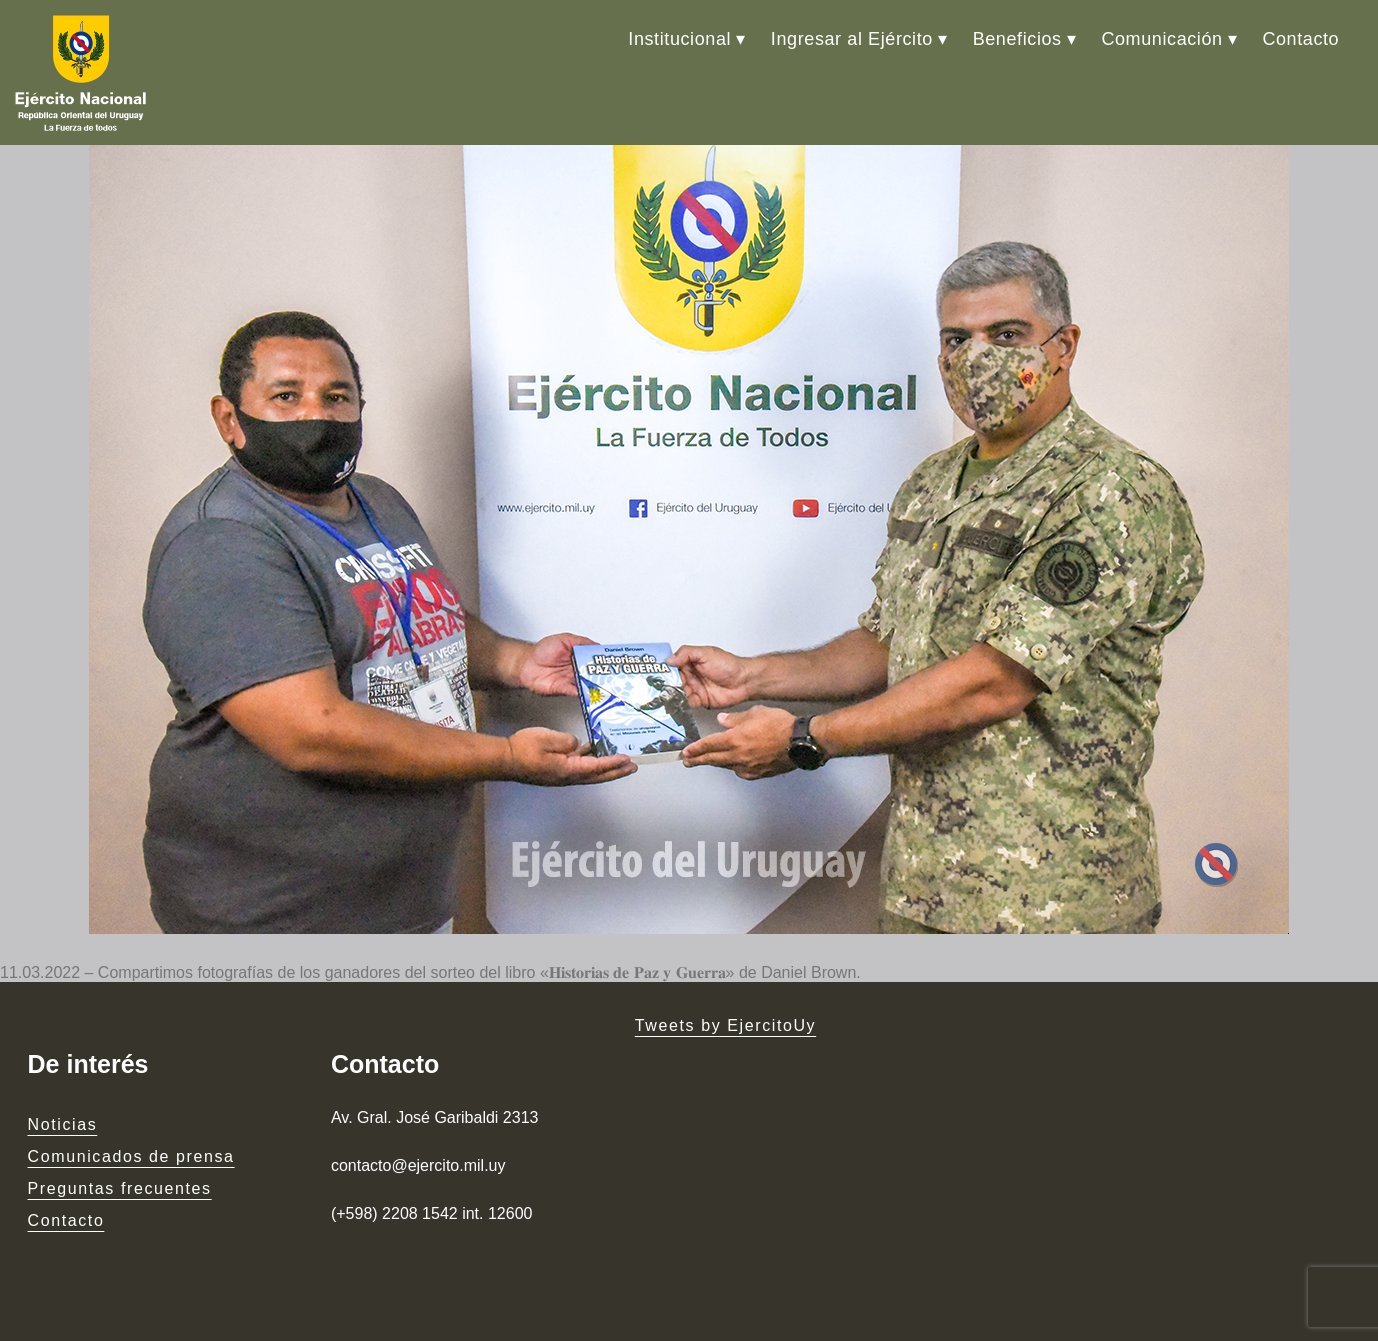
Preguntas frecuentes (120, 1188)
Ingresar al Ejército (852, 39)
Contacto (1300, 39)
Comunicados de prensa (131, 1156)
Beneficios (1017, 39)
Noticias (63, 1124)
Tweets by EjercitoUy (725, 1025)
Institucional (679, 39)
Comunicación (1161, 39)
